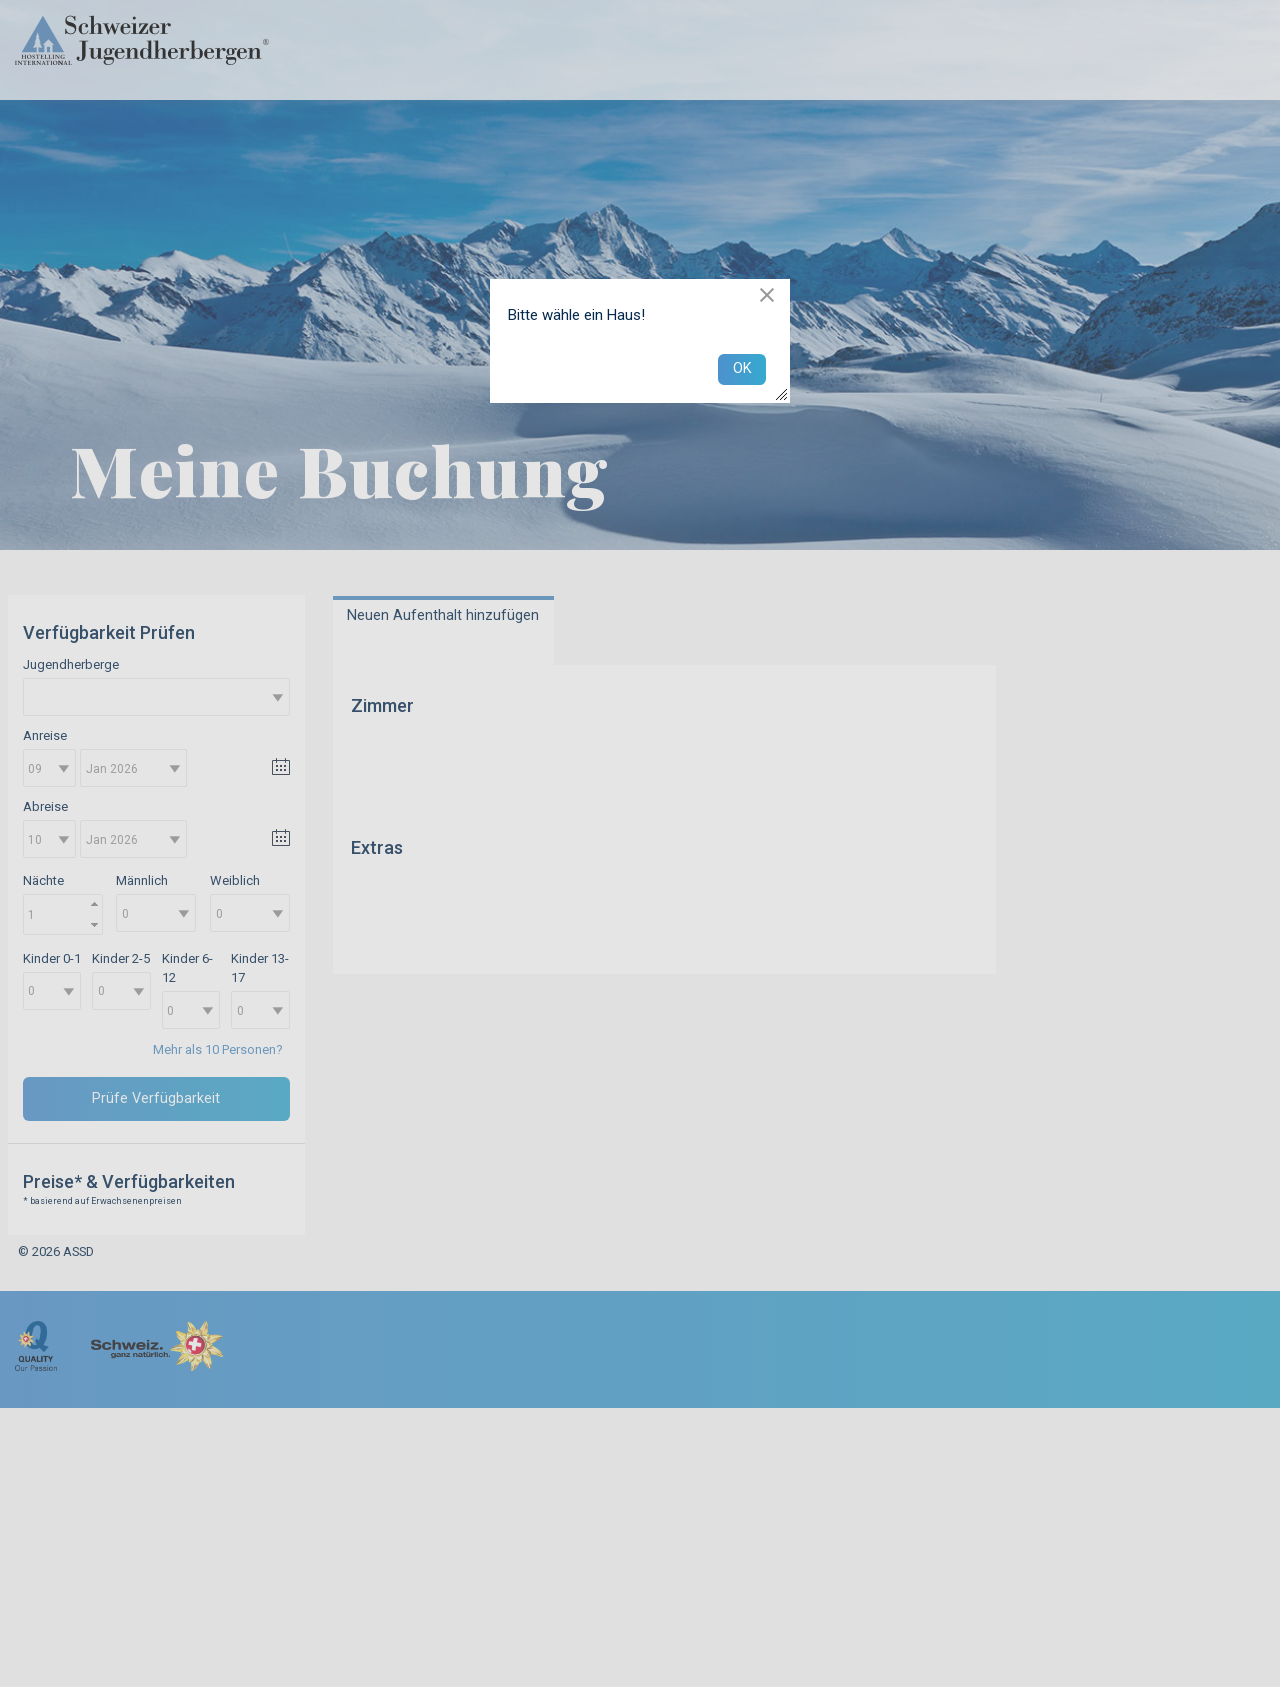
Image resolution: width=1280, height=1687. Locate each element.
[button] (767, 295)
